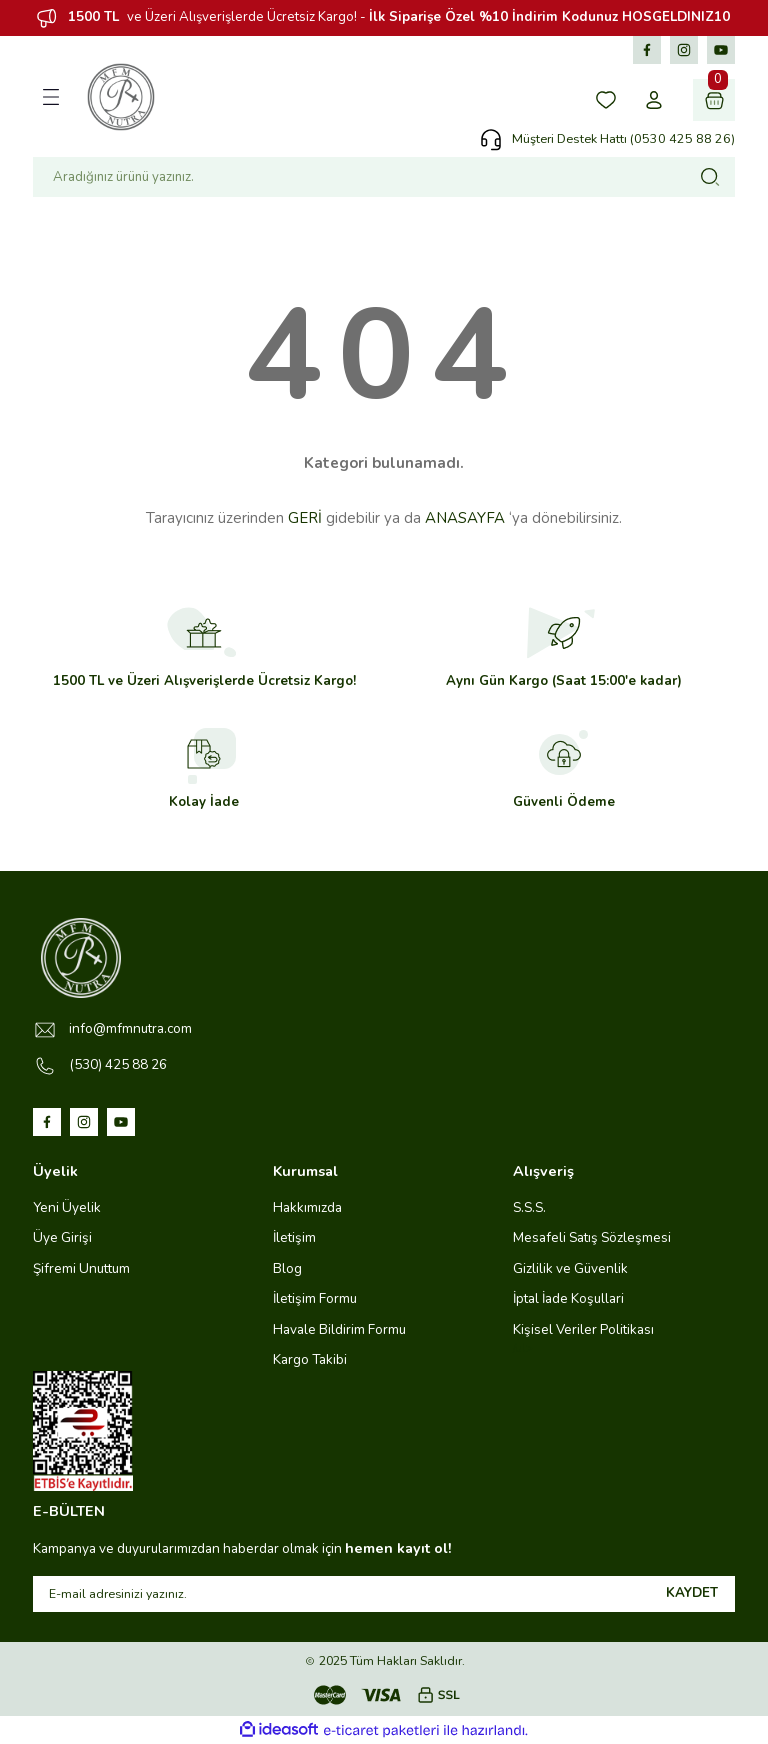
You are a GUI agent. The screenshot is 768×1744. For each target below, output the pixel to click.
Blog (287, 1268)
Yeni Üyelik (67, 1207)
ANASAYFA (465, 518)
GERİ (305, 518)
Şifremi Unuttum (81, 1268)
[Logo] (121, 97)
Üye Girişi (62, 1237)
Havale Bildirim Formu (339, 1329)
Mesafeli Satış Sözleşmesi (592, 1237)
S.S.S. (529, 1207)
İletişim (294, 1237)
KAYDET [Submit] (692, 1593)
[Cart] (714, 100)
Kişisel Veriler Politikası (583, 1329)
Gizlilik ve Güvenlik (570, 1268)
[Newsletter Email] (384, 1594)
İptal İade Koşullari (568, 1298)
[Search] (384, 177)
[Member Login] (654, 100)
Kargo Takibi (310, 1359)
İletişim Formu (315, 1298)
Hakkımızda (307, 1207)
